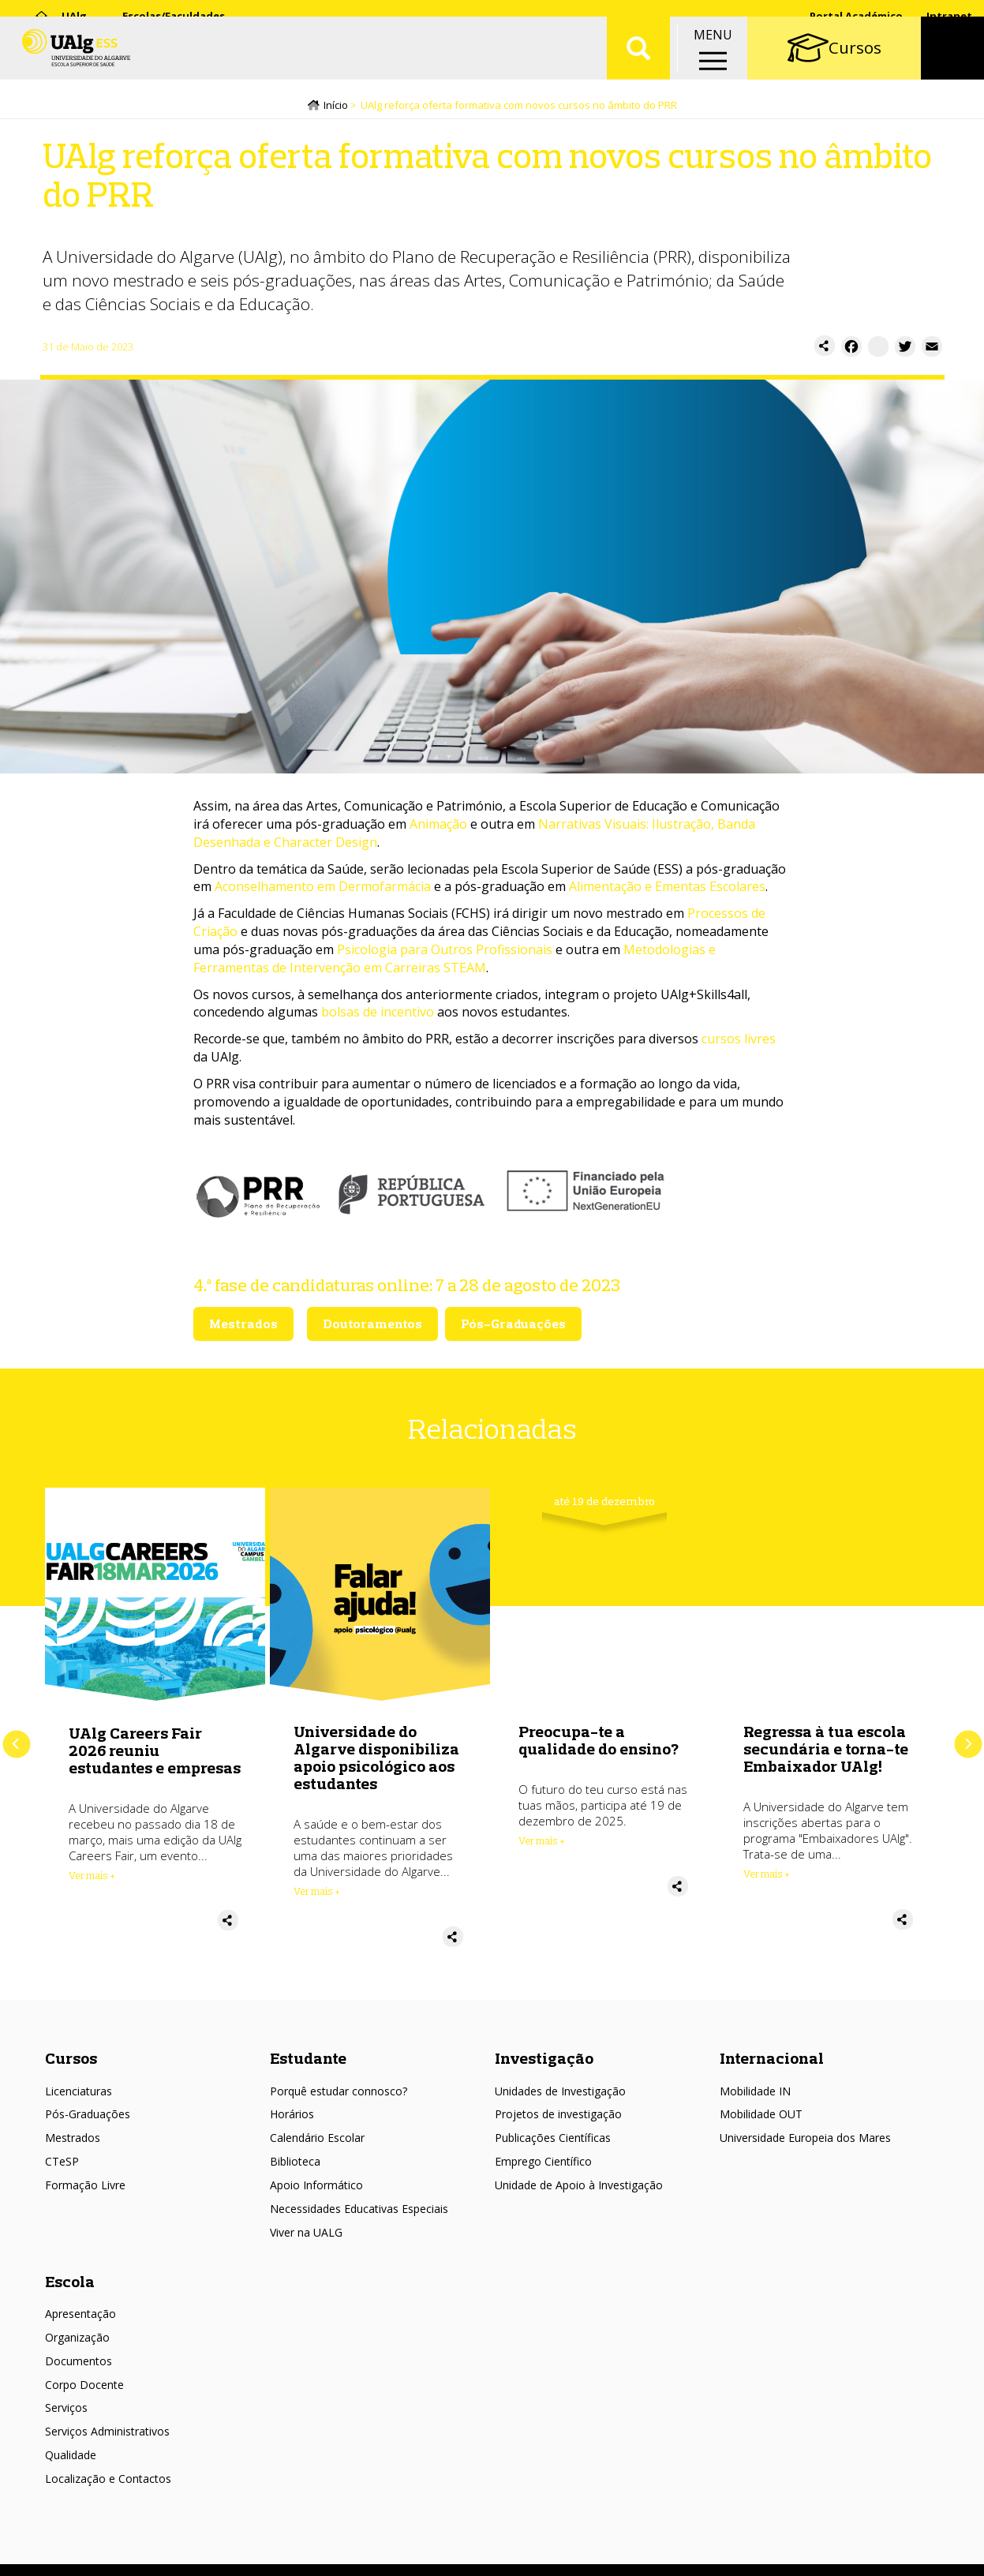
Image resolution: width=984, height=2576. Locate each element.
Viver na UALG (306, 2218)
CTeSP (62, 2147)
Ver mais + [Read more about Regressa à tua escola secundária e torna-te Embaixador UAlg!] (766, 1877)
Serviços (66, 2394)
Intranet (949, 16)
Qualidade (70, 2440)
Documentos (78, 2346)
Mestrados (72, 2124)
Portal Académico (856, 16)
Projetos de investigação (558, 2100)
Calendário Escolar (317, 2124)
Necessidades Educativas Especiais (359, 2194)
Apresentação (80, 2299)
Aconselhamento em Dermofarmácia (323, 890)
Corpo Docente (84, 2370)
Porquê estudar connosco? (338, 2076)
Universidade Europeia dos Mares (805, 2124)
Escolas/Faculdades (173, 16)
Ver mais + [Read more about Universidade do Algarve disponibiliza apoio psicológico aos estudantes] (317, 1895)
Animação (438, 827)
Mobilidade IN (755, 2076)
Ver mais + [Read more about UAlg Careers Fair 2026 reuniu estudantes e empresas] (92, 1878)
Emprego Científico (543, 2147)
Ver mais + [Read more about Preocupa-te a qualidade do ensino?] (541, 1844)
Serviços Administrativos (107, 2417)
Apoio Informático (316, 2170)
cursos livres (739, 1042)
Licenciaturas (78, 2076)
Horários (292, 2100)
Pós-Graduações (87, 2100)
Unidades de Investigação (560, 2076)
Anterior (16, 1738)
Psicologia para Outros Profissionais (444, 952)
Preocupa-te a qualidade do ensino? (598, 1743)
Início (336, 108)
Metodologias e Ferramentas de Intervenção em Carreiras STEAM (454, 961)
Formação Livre (85, 2170)
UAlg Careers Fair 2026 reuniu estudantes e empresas (155, 1753)
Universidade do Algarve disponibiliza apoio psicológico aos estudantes (376, 1761)
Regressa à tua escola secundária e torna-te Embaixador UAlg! (825, 1752)
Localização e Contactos (108, 2464)
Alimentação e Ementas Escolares (667, 890)
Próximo (968, 1738)
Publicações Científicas (553, 2124)
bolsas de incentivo (377, 1015)
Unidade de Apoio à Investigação (579, 2170)
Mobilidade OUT (761, 2100)
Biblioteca (295, 2147)
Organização (77, 2323)
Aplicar (638, 63)
